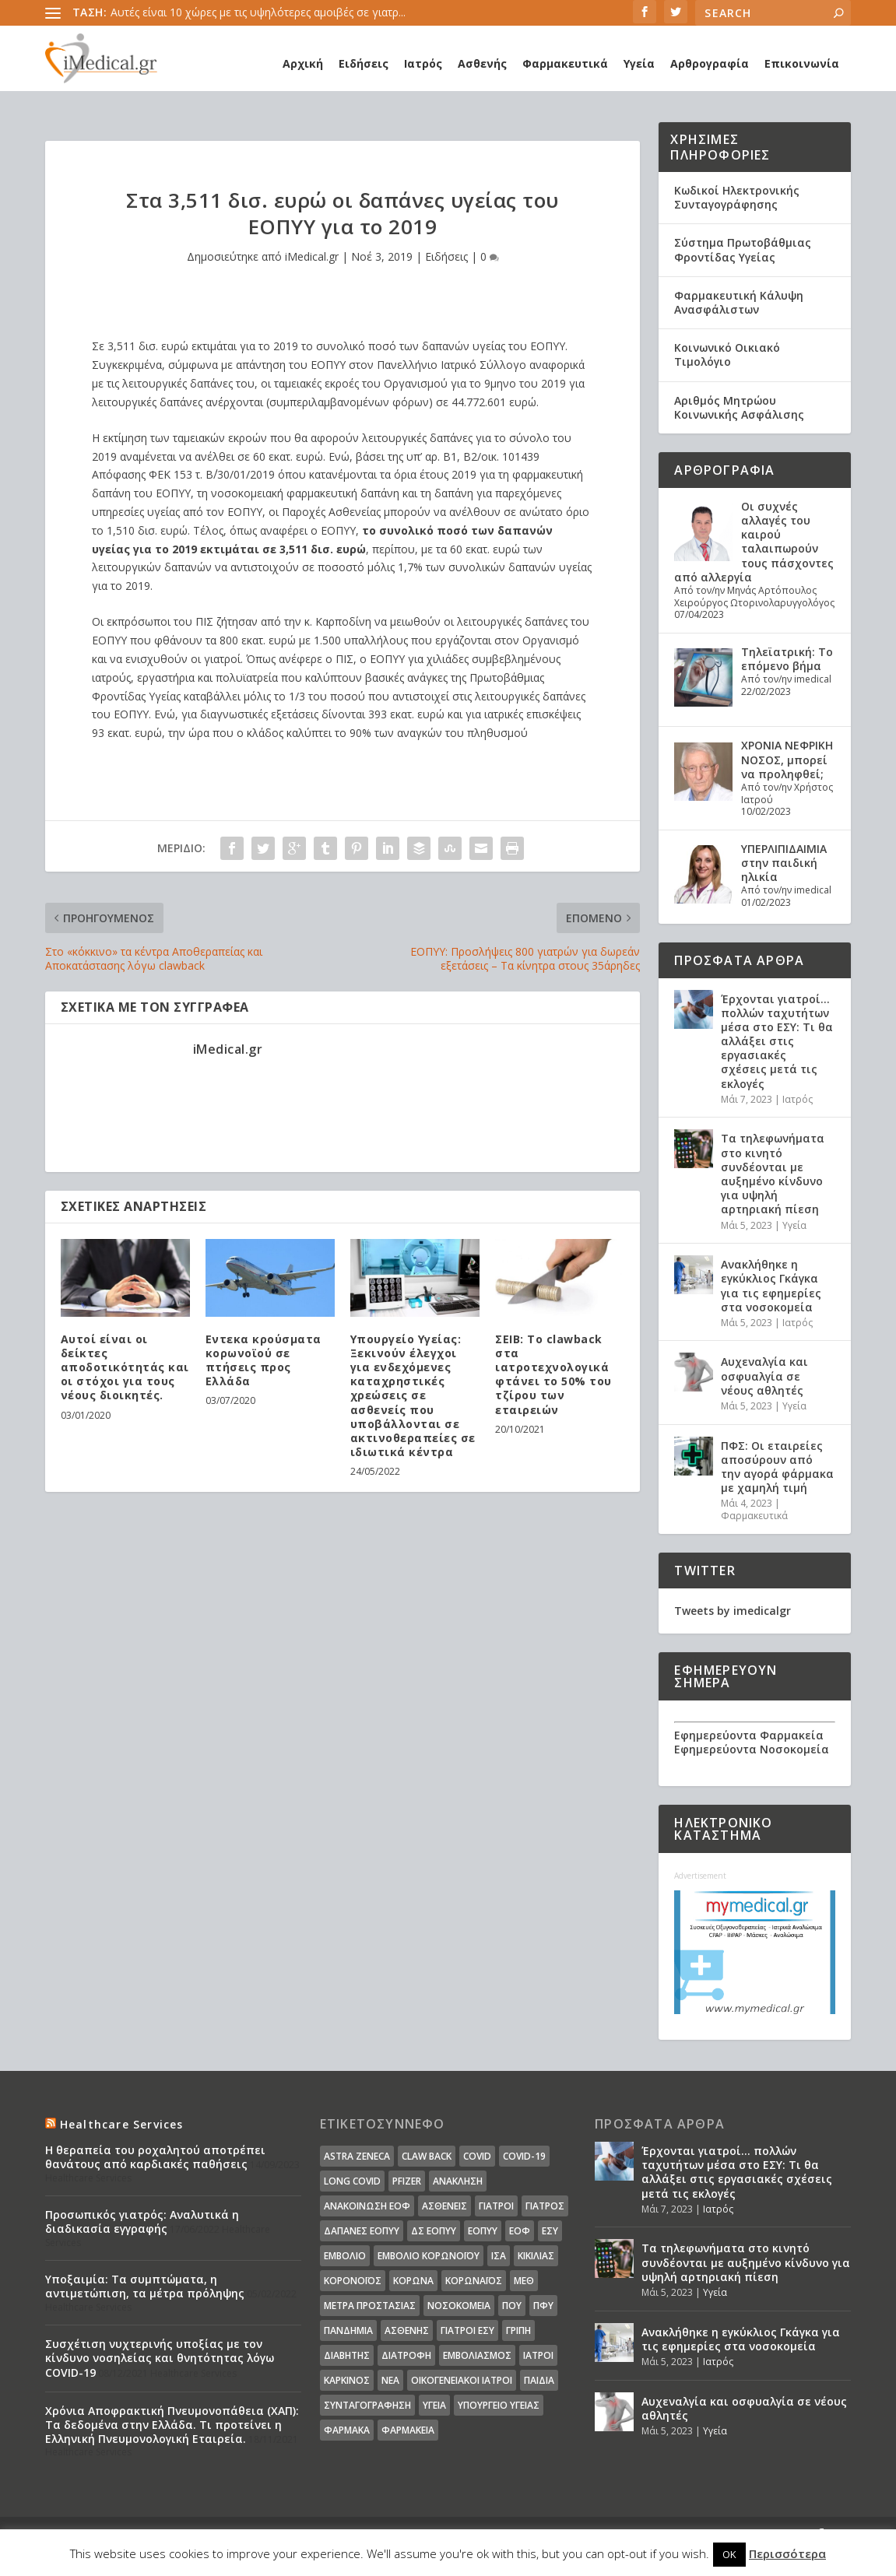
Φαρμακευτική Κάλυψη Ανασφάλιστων (738, 302)
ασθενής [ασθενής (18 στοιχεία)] (407, 2330)
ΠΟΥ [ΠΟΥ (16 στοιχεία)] (512, 2305)
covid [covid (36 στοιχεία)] (477, 2156)
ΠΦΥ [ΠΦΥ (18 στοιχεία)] (543, 2305)
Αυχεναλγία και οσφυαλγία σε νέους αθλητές (764, 1375)
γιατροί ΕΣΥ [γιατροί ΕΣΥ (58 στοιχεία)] (467, 2330)
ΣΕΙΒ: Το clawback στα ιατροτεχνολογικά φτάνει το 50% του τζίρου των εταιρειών (553, 1374)
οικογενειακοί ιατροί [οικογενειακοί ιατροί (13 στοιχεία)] (461, 2380)
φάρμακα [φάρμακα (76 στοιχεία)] (347, 2430)
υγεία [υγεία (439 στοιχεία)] (434, 2405)
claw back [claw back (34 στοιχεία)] (427, 2156)
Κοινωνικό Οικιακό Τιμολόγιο (727, 354)
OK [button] (729, 2554)
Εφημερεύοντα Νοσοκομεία (751, 1749)
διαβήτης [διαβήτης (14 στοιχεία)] (347, 2355)
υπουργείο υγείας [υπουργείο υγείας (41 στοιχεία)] (498, 2405)
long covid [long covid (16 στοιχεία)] (352, 2181)
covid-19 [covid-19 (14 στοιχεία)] (524, 2156)
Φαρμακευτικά (565, 63)
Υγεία (639, 63)
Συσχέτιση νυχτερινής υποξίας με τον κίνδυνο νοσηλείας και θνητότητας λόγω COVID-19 (159, 2357)
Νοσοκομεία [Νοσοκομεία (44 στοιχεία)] (458, 2305)
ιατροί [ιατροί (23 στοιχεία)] (538, 2355)
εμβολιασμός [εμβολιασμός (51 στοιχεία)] (477, 2355)
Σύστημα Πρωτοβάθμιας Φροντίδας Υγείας (742, 249)
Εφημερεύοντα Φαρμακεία (749, 1735)
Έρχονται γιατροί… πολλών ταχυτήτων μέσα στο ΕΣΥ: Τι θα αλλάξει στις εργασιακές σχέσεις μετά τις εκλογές (777, 1041)
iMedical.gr (312, 256)
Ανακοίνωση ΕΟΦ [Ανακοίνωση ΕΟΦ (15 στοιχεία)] (367, 2206)
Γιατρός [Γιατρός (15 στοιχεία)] (544, 2206)
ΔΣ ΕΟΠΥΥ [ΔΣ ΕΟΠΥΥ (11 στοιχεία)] (433, 2230)
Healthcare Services (122, 2124)
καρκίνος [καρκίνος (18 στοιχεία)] (347, 2380)
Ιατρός (423, 63)
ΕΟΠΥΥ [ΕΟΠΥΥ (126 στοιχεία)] (482, 2230)
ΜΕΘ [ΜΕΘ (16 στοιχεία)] (524, 2280)
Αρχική (303, 63)
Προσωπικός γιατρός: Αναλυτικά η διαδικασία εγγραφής (142, 2221)
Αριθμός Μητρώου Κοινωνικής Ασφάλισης (739, 407)
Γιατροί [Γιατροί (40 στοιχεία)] (496, 2206)
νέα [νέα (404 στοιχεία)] (390, 2380)
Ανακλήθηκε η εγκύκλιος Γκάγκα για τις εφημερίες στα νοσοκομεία (771, 1285)
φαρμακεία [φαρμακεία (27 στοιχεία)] (407, 2430)
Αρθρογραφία (709, 63)
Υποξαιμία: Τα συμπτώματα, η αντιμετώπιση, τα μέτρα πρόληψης (144, 2286)
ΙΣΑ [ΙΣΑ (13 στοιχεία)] (498, 2255)
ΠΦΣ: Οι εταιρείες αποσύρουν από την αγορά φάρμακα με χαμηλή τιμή (777, 1467)
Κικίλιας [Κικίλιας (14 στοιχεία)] (536, 2255)
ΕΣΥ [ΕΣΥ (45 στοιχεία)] (550, 2230)
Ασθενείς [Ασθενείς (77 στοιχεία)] (444, 2206)
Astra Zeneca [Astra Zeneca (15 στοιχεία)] (357, 2156)
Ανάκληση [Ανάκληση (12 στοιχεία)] (458, 2181)
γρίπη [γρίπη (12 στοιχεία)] (518, 2330)
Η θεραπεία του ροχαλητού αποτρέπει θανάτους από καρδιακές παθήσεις (155, 2157)
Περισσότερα (787, 2553)
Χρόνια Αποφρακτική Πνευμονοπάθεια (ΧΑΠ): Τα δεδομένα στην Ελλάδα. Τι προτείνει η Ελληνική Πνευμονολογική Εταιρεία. (172, 2424)
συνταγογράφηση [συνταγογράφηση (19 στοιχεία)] (367, 2405)
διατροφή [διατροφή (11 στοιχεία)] (406, 2355)
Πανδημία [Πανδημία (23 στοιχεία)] (348, 2330)
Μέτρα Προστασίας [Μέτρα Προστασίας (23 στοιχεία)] (370, 2305)
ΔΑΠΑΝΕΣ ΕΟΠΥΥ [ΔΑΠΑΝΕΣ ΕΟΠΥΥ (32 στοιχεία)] (361, 2230)
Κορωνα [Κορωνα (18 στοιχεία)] (413, 2280)
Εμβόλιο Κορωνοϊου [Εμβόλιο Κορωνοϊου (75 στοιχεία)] (429, 2255)
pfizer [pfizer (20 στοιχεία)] (406, 2181)
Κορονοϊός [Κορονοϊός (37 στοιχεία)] (352, 2280)
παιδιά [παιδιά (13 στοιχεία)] (539, 2380)
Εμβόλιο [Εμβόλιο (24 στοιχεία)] (345, 2255)
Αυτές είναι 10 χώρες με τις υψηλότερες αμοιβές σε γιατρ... (258, 12)
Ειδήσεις (363, 63)
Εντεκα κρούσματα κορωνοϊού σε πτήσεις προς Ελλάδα (264, 1360)
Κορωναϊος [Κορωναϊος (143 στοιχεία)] (473, 2280)
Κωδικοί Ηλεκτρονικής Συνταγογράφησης (736, 197)
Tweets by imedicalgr (732, 1610)
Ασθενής (482, 63)
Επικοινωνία (801, 63)
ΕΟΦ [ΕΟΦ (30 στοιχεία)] (519, 2230)
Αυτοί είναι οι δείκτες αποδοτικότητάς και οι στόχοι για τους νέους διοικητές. (125, 1367)
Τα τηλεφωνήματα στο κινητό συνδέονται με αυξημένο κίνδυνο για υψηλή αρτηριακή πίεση (772, 1173)
